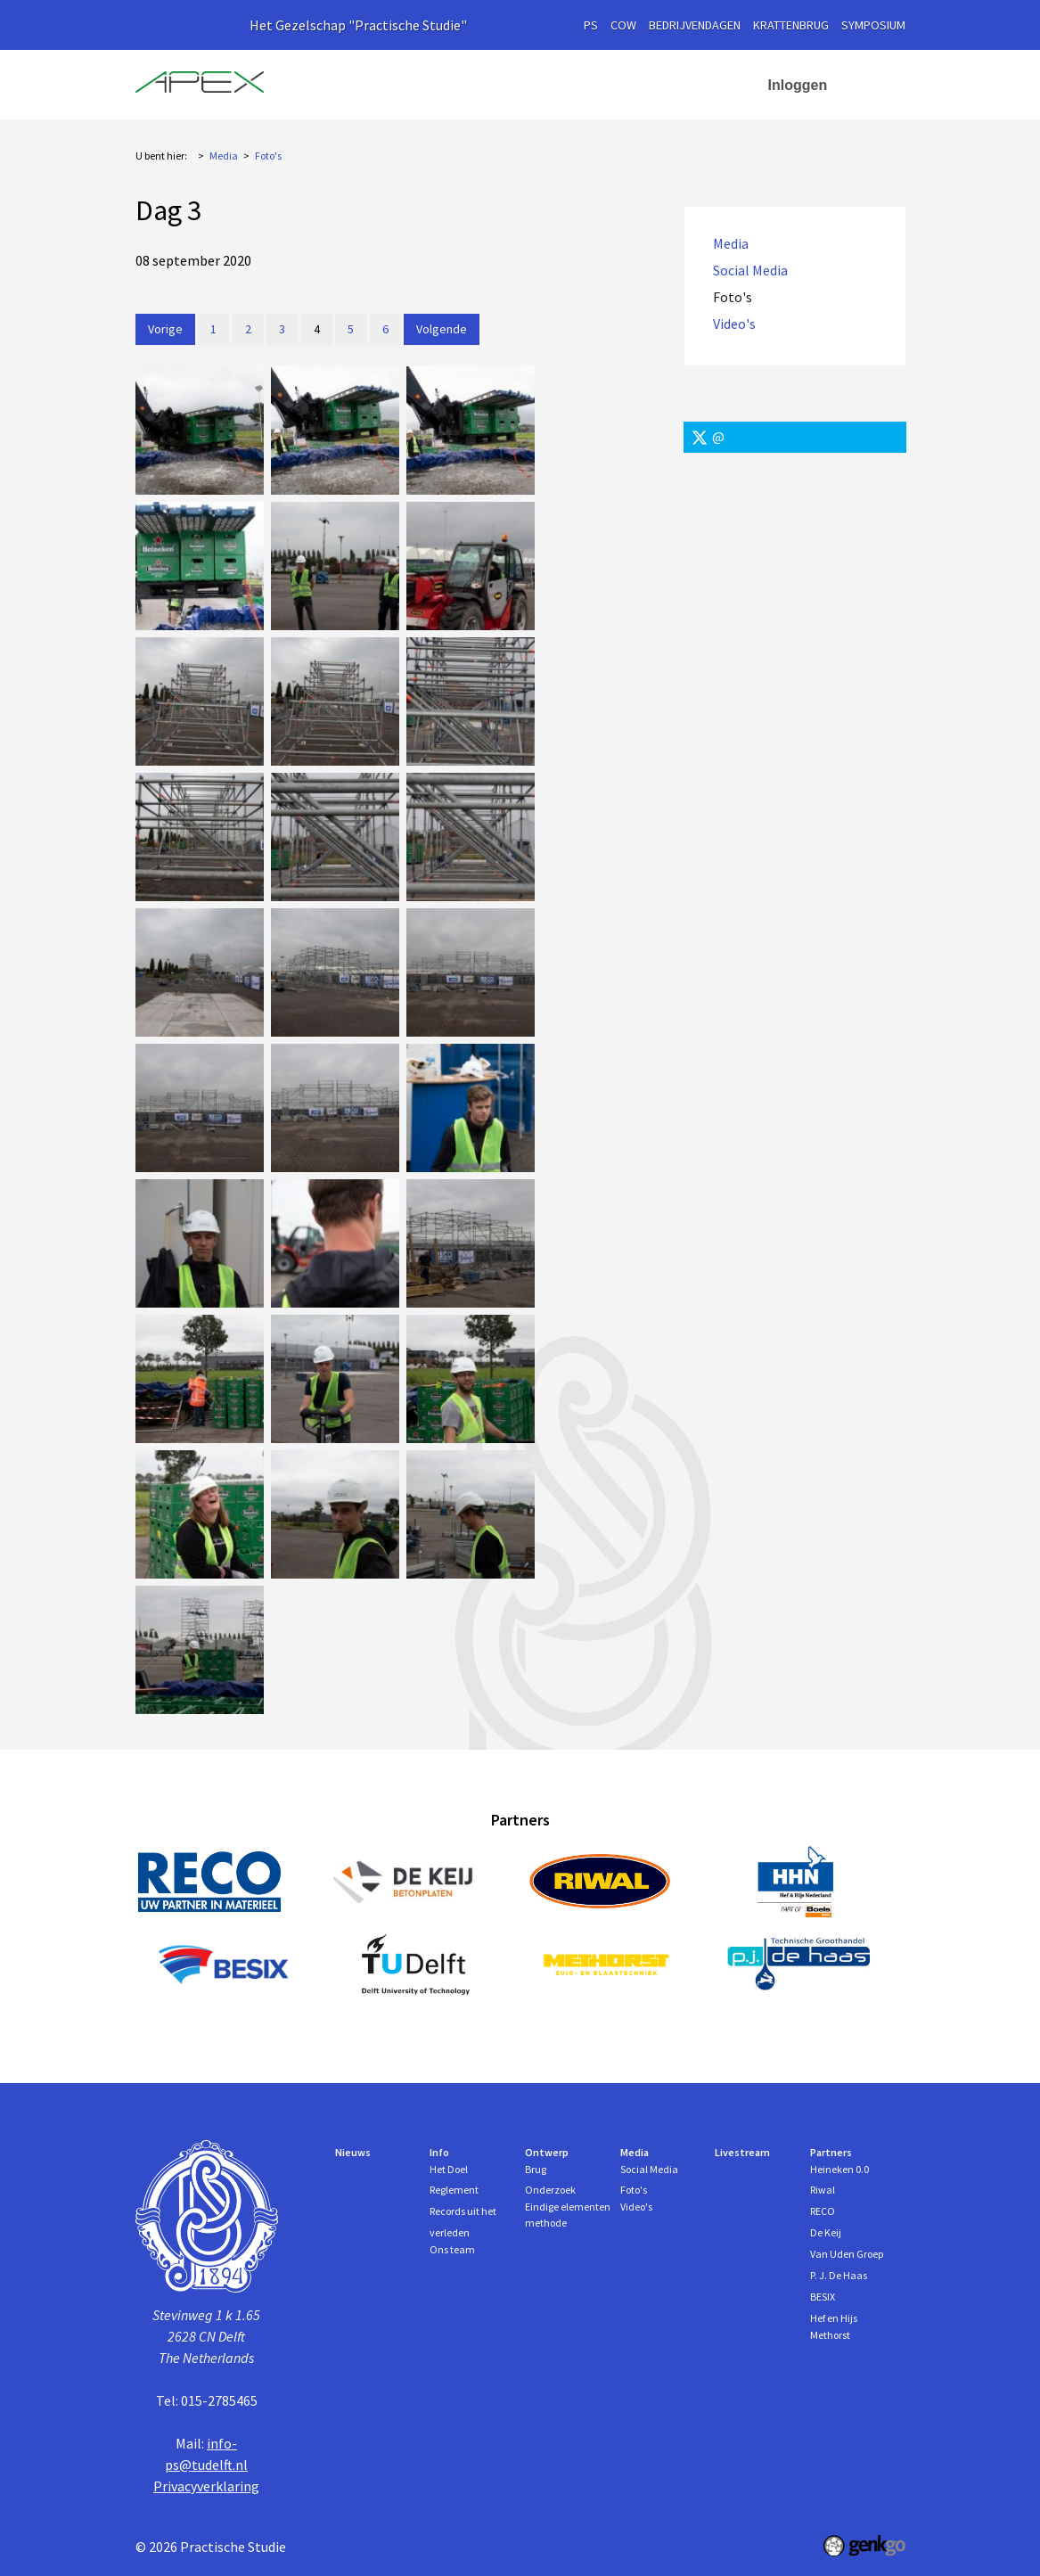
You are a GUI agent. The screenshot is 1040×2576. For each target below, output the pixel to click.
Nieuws (396, 85)
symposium (873, 25)
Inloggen (798, 85)
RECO (822, 2211)
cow (623, 25)
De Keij (825, 2232)
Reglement (454, 2189)
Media (637, 85)
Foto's (268, 155)
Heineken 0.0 (839, 2169)
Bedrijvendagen (695, 25)
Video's (734, 324)
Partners (831, 2152)
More (717, 85)
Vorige (165, 329)
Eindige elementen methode (567, 2214)
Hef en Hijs (833, 2318)
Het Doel (449, 2169)
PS (591, 25)
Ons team (452, 2249)
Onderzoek (550, 2189)
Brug (535, 2169)
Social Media (750, 270)
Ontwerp (546, 85)
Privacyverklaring (206, 2486)
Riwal (822, 2189)
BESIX (822, 2296)
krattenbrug (791, 25)
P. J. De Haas (838, 2275)
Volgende (441, 329)
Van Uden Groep (846, 2253)
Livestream (742, 2152)
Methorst (830, 2335)
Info (459, 85)
